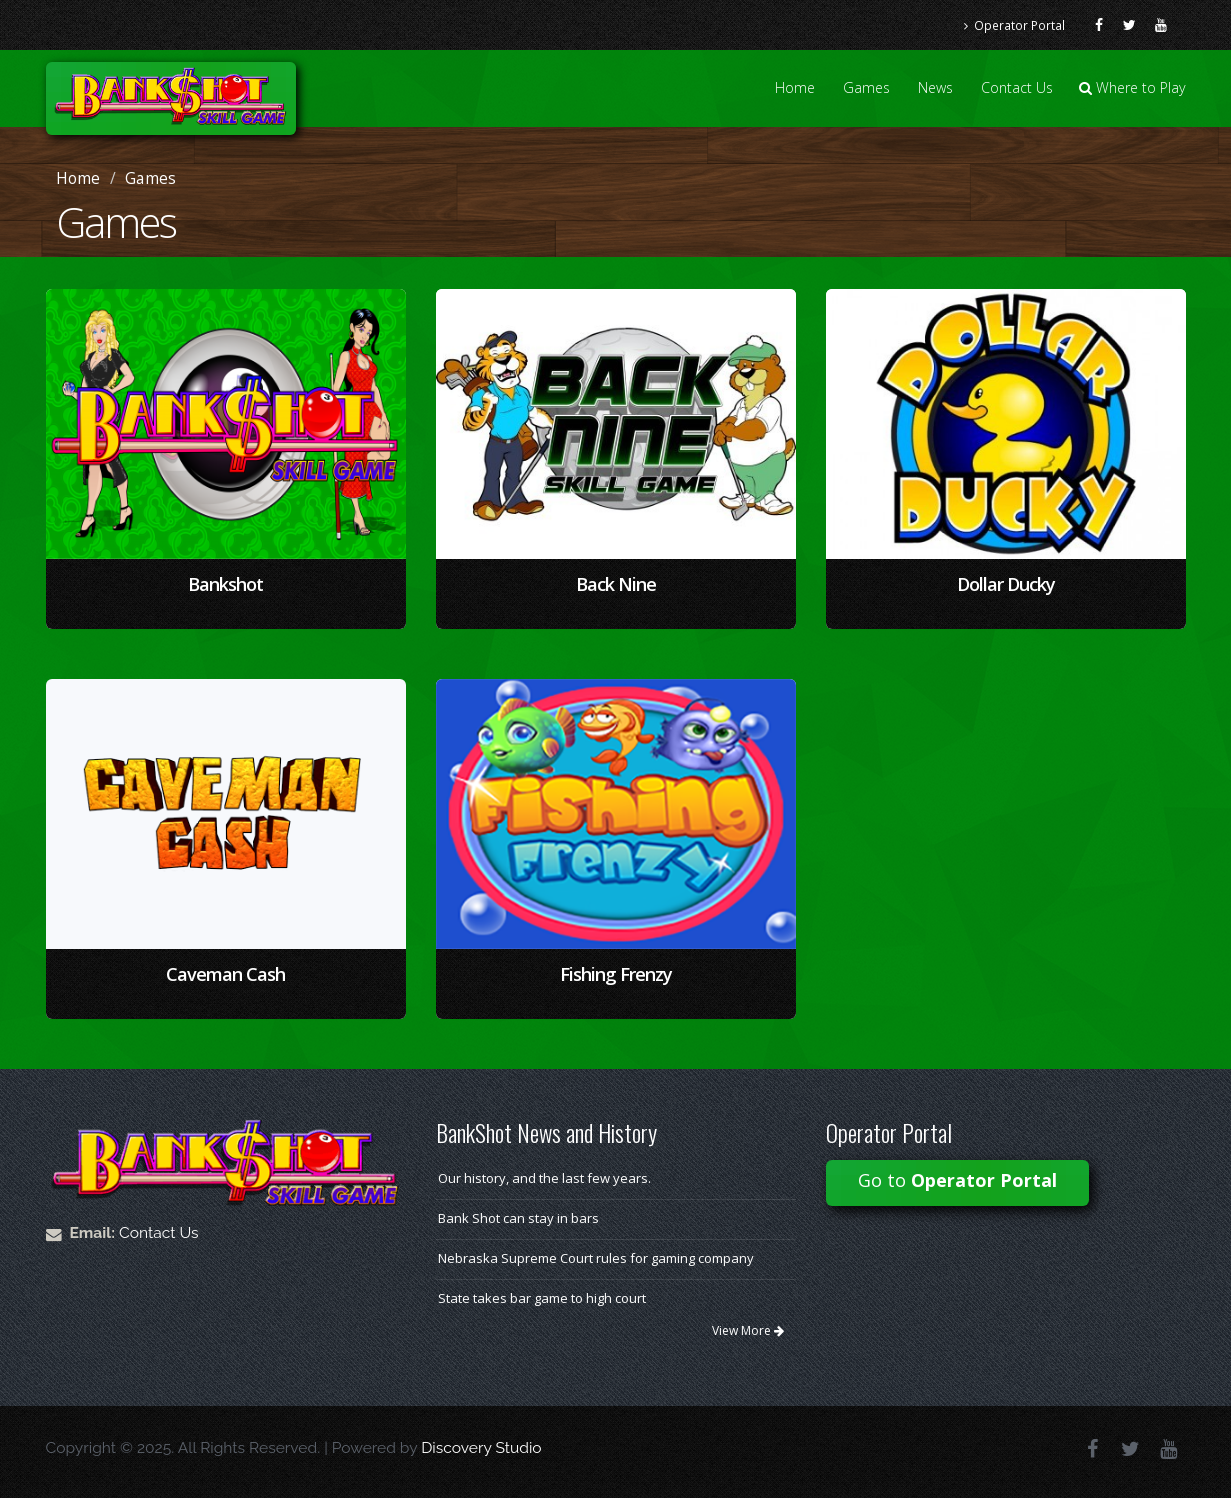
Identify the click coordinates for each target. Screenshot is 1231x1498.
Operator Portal (1014, 25)
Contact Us (1017, 87)
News (935, 87)
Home (795, 87)
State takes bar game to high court (542, 1298)
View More (748, 1330)
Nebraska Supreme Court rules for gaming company (596, 1258)
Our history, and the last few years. (544, 1178)
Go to (957, 1180)
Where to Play (1132, 87)
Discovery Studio (481, 1447)
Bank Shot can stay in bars (518, 1218)
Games (866, 87)
